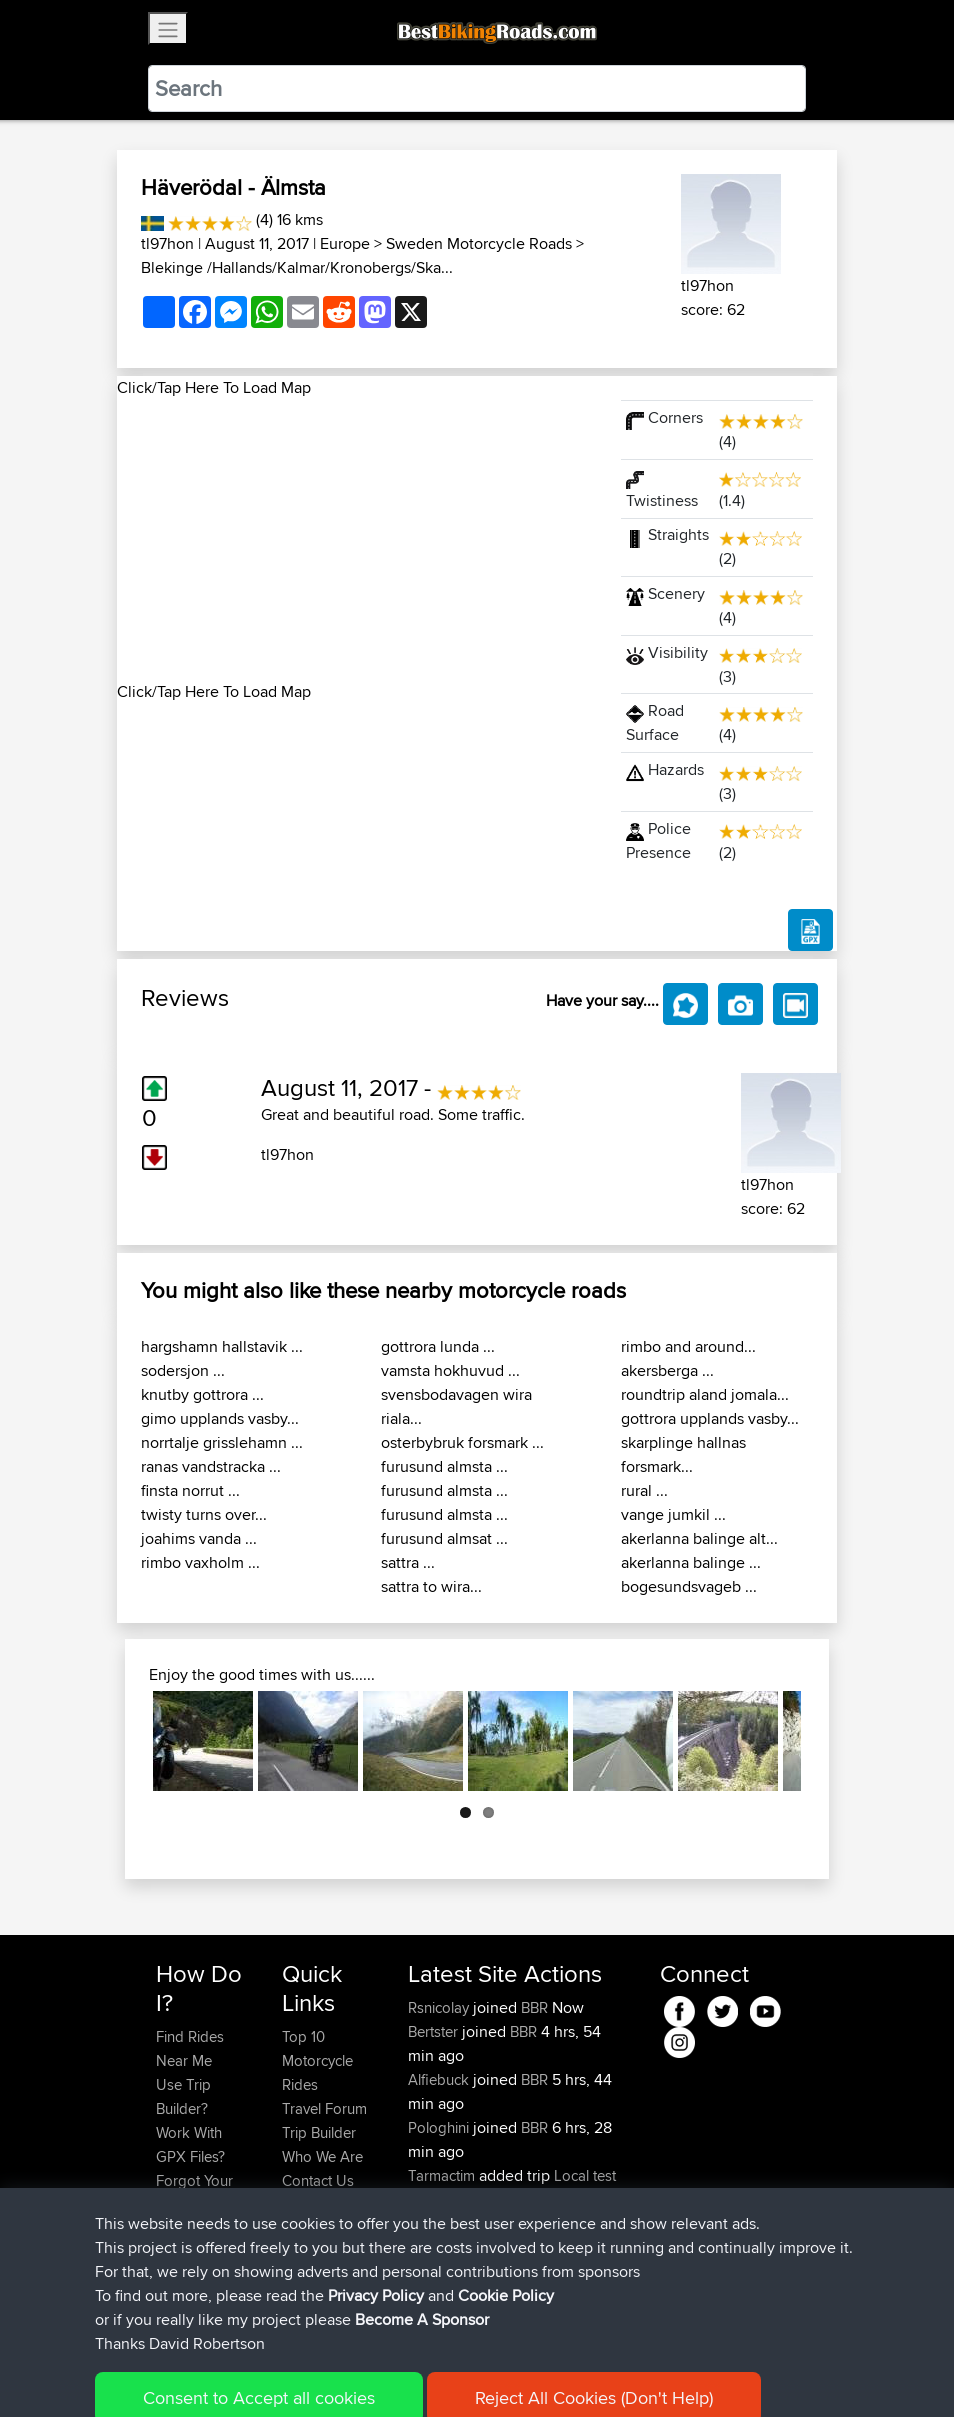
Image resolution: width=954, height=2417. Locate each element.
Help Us (308, 2204)
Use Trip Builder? (183, 2096)
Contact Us (318, 2180)
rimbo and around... (688, 1346)
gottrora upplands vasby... (710, 1418)
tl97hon (167, 243)
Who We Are (322, 2156)
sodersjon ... (183, 1370)
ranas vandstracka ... (211, 1466)
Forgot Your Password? (194, 2192)
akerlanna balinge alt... (699, 1538)
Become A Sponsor (189, 2240)
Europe (345, 243)
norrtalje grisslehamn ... (222, 1442)
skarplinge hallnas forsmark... (683, 1454)
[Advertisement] (357, 540)
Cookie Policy (523, 2372)
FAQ (169, 2276)
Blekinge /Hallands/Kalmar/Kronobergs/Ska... (297, 267)
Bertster (435, 2031)
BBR (534, 2007)
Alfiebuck (440, 2079)
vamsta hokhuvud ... (450, 1370)
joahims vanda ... (199, 1538)
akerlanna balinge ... (691, 1562)
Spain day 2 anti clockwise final (513, 2235)
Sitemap (342, 2372)
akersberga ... (667, 1370)
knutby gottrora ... (202, 1394)
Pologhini (440, 2127)
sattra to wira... (431, 1586)
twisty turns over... (204, 1514)
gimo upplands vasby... (220, 1418)
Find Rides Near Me (190, 2048)
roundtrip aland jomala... (705, 1394)
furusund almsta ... (444, 1466)
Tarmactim (443, 2175)
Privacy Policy (424, 2372)
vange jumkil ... (673, 1514)
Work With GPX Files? (190, 2144)
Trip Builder (319, 2132)
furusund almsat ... (444, 1538)
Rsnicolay (440, 2007)
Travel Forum (324, 2108)
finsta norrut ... (190, 1490)
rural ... (644, 1490)
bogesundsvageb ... (689, 1586)
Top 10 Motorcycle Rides (317, 2060)
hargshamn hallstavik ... (222, 1346)
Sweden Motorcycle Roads (479, 243)
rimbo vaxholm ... (200, 1562)
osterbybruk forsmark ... (462, 1442)
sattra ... (408, 1562)
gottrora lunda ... (438, 1346)
